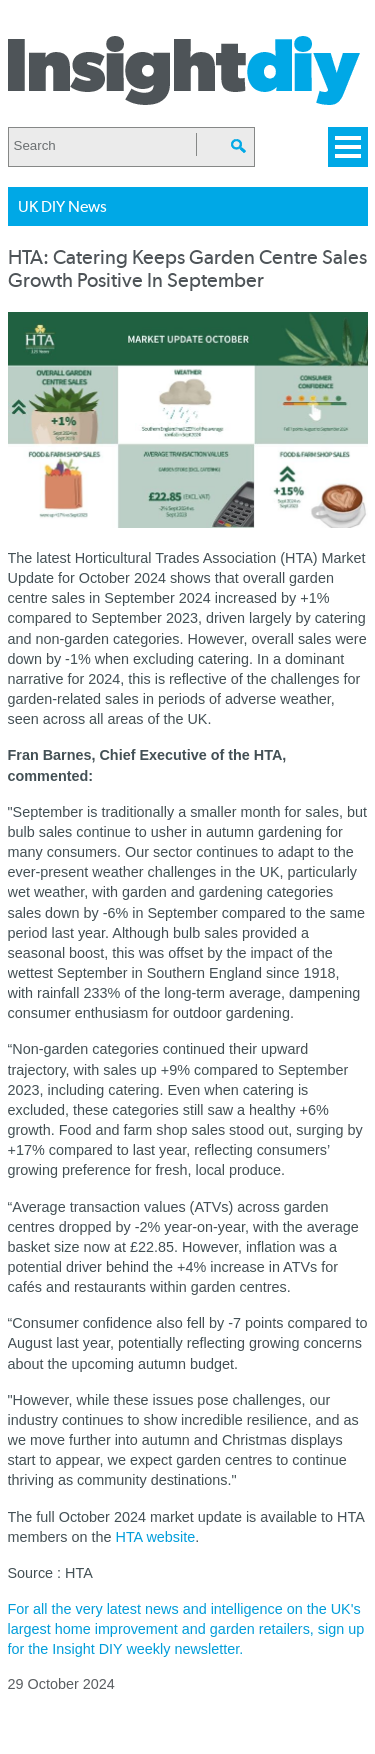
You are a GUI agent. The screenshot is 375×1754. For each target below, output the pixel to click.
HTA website (155, 1537)
